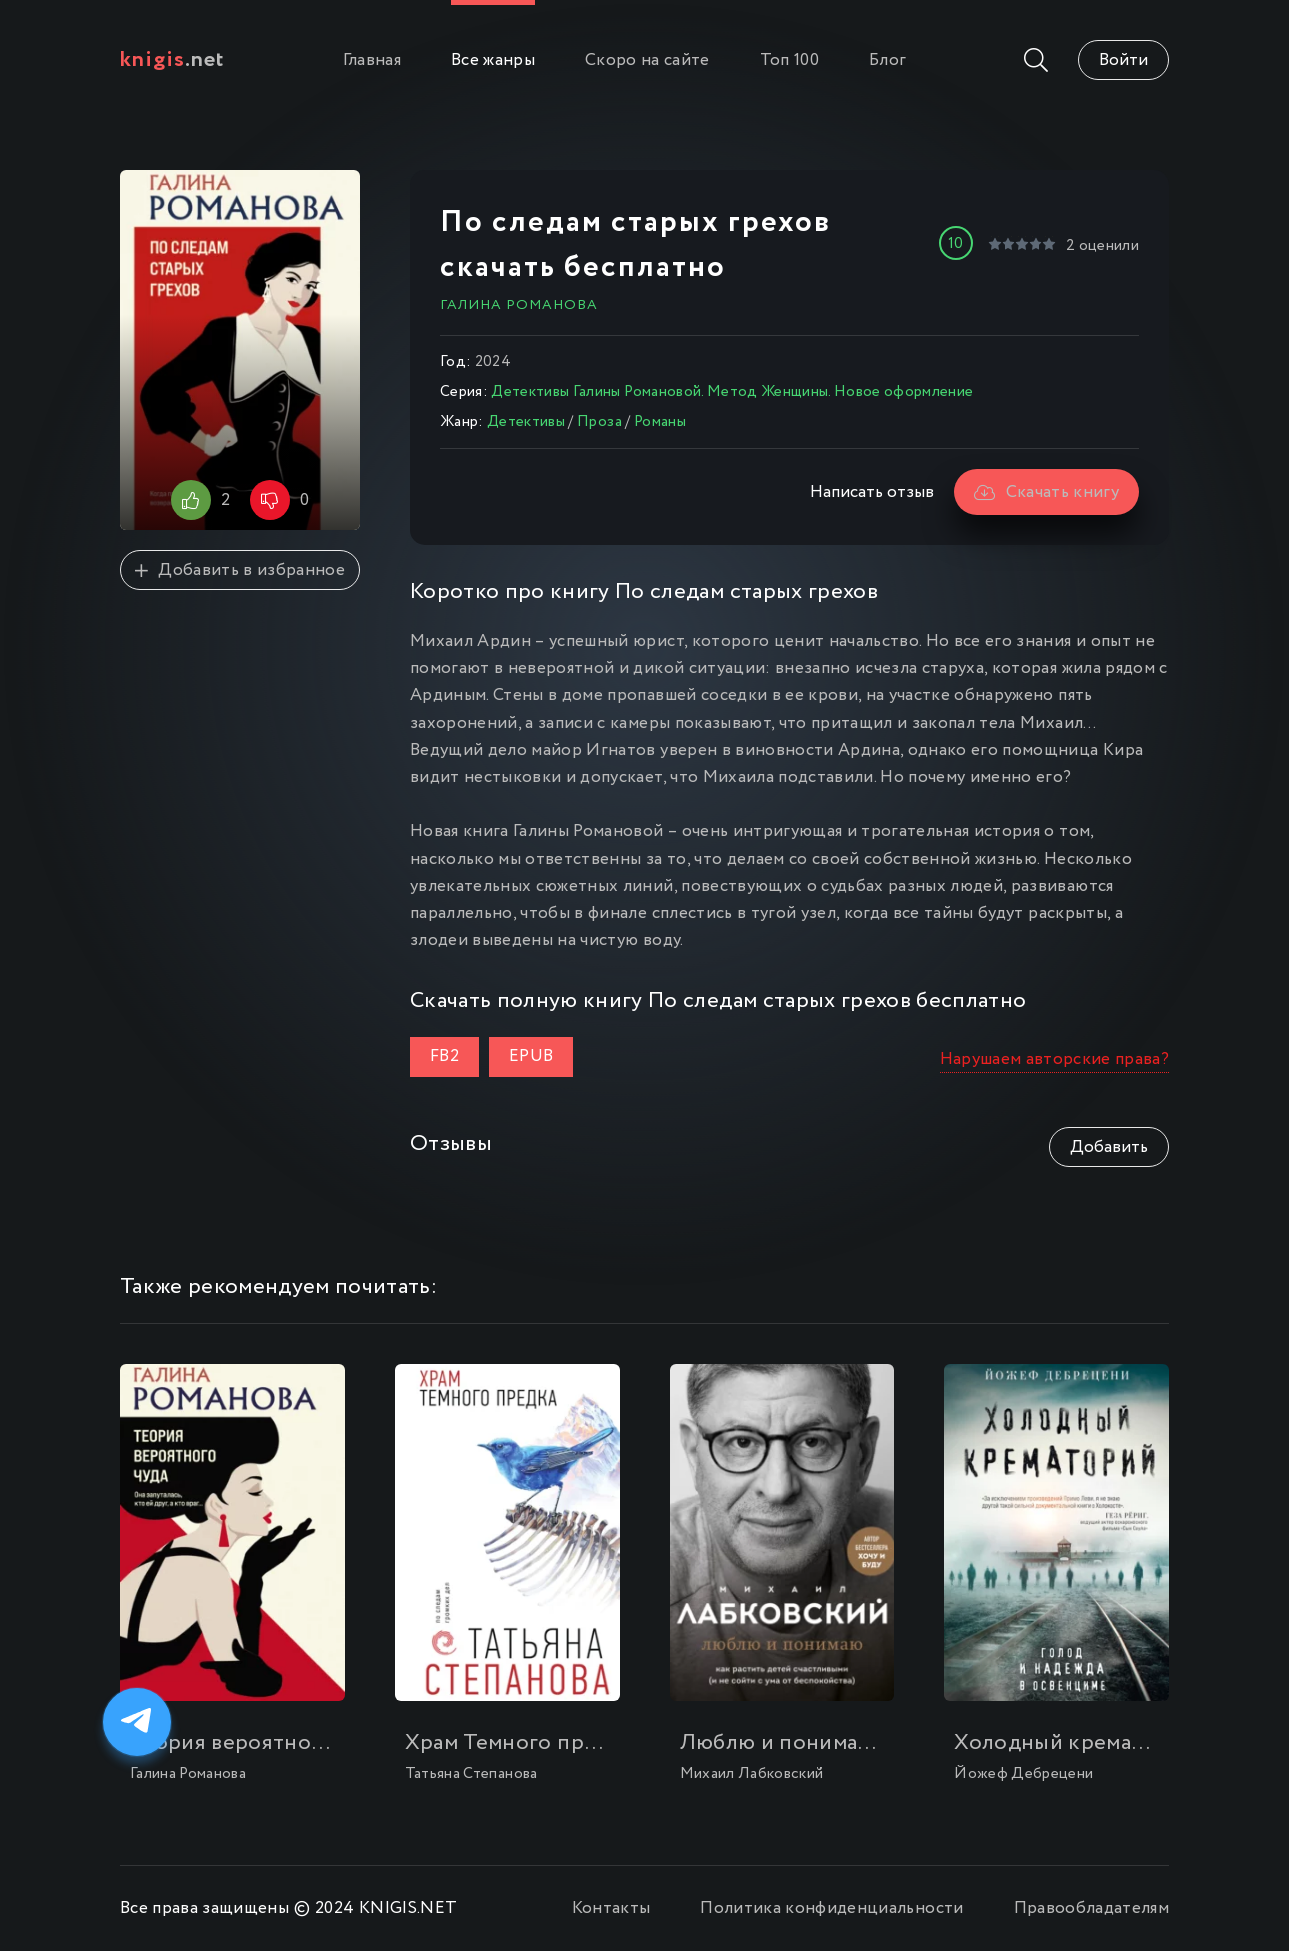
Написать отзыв (872, 492)
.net (172, 60)
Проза (599, 422)
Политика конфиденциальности (831, 1908)
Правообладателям (1091, 1908)
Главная (372, 60)
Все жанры (493, 60)
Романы (660, 422)
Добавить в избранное (240, 570)
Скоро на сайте (647, 60)
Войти (1123, 60)
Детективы (526, 422)
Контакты (611, 1908)
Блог (887, 60)
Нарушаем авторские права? (1055, 1059)
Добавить (1109, 1147)
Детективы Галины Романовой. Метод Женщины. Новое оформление (732, 392)
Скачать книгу (1046, 492)
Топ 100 (789, 60)
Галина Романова (519, 305)
